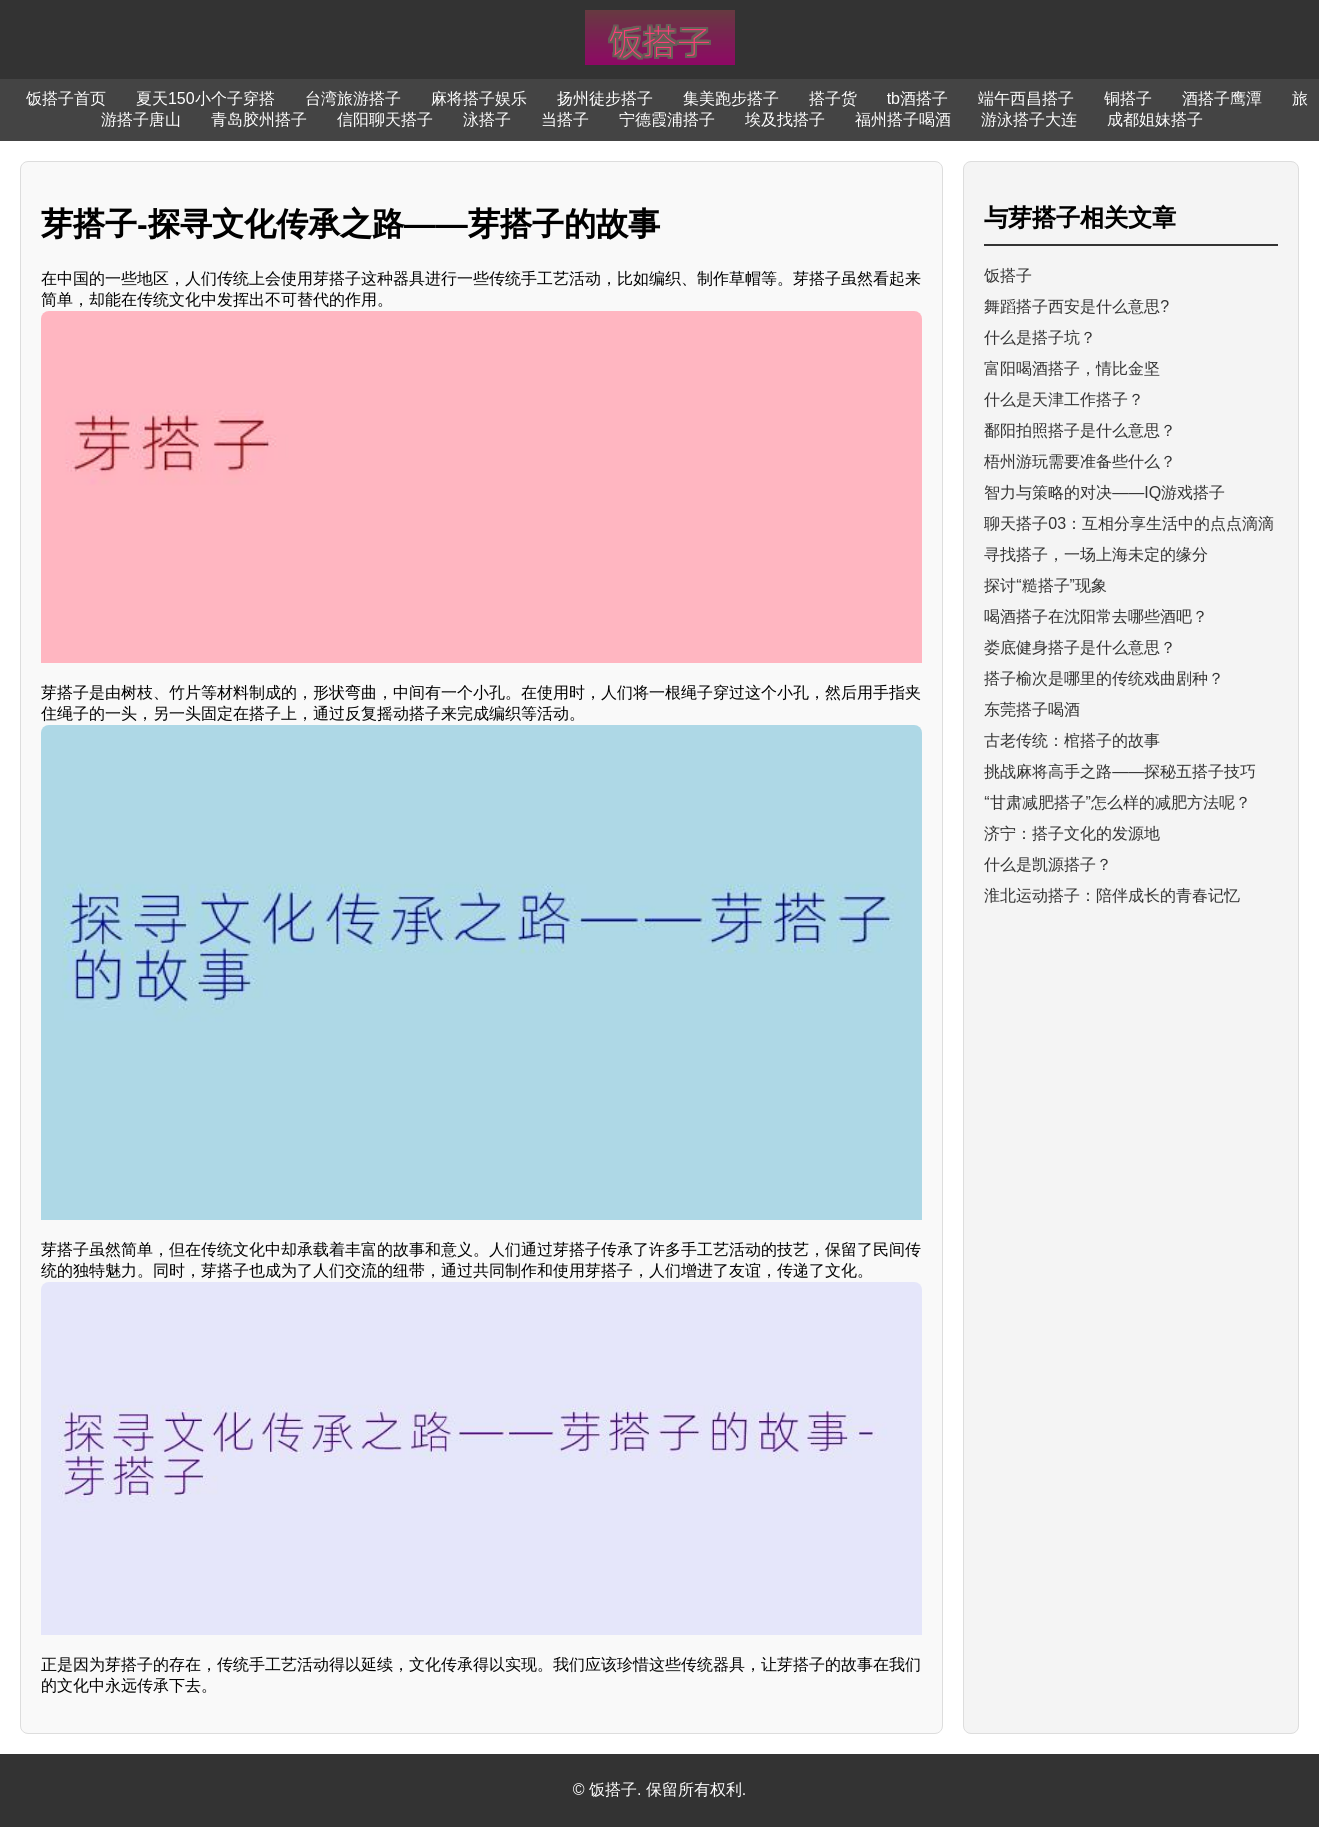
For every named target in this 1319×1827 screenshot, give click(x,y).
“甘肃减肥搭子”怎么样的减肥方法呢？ (1117, 802)
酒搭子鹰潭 (1222, 98)
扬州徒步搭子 (605, 98)
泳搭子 (487, 119)
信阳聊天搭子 (385, 119)
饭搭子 (1008, 275)
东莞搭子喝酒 (1032, 709)
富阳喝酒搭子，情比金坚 (1072, 368)
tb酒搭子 (917, 98)
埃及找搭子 (785, 119)
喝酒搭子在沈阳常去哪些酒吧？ (1096, 616)
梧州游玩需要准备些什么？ (1080, 461)
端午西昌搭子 (1026, 98)
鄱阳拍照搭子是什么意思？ (1080, 430)
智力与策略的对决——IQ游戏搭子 (1104, 492)
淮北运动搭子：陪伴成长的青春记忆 (1112, 895)
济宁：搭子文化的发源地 (1072, 833)
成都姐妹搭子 (1155, 119)
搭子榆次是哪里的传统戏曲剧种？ (1104, 678)
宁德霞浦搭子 (667, 119)
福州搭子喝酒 (903, 119)
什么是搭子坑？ (1040, 337)
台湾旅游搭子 (353, 98)
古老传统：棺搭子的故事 (1072, 740)
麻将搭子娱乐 (479, 98)
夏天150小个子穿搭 (205, 98)
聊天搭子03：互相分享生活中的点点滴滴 (1129, 523)
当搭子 (565, 119)
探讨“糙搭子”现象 (1045, 585)
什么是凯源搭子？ (1048, 864)
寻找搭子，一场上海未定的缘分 (1096, 554)
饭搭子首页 (66, 98)
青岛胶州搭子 (259, 119)
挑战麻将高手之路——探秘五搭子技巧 (1120, 771)
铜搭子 (1128, 98)
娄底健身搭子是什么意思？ (1080, 647)
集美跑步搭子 (731, 98)
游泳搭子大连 (1029, 119)
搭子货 (833, 98)
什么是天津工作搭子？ (1064, 399)
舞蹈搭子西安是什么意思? (1076, 306)
